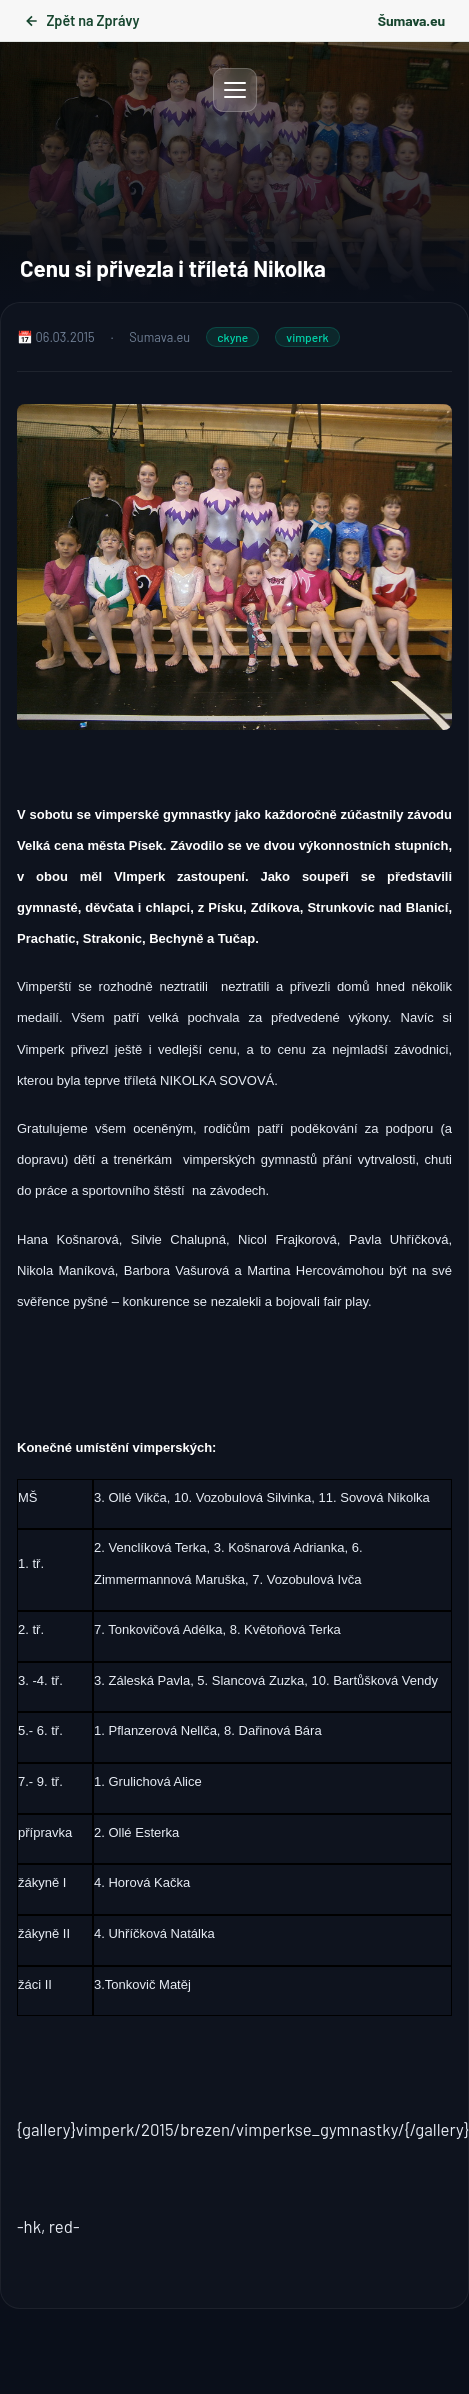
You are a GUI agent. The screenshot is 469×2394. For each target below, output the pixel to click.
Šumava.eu (411, 20)
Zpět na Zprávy (81, 20)
